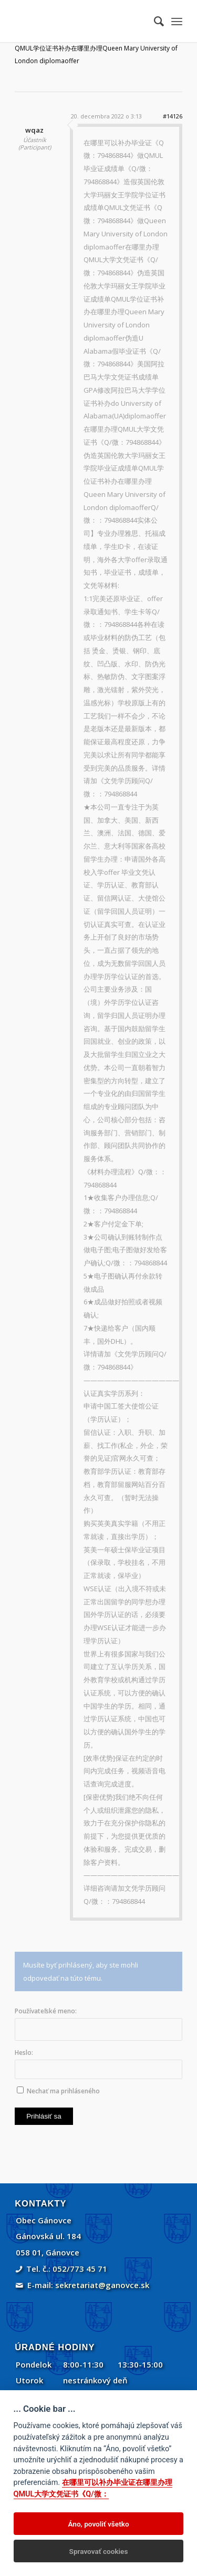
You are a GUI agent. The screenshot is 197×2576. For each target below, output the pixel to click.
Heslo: (24, 2052)
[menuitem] (153, 21)
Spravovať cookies (98, 2551)
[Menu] (176, 21)
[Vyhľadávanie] (153, 21)
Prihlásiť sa (43, 2116)
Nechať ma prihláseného (63, 2090)
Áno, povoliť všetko (98, 2524)
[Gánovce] (82, 21)
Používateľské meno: (46, 2010)
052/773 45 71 (80, 2268)
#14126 (172, 116)
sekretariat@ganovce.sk (102, 2285)
